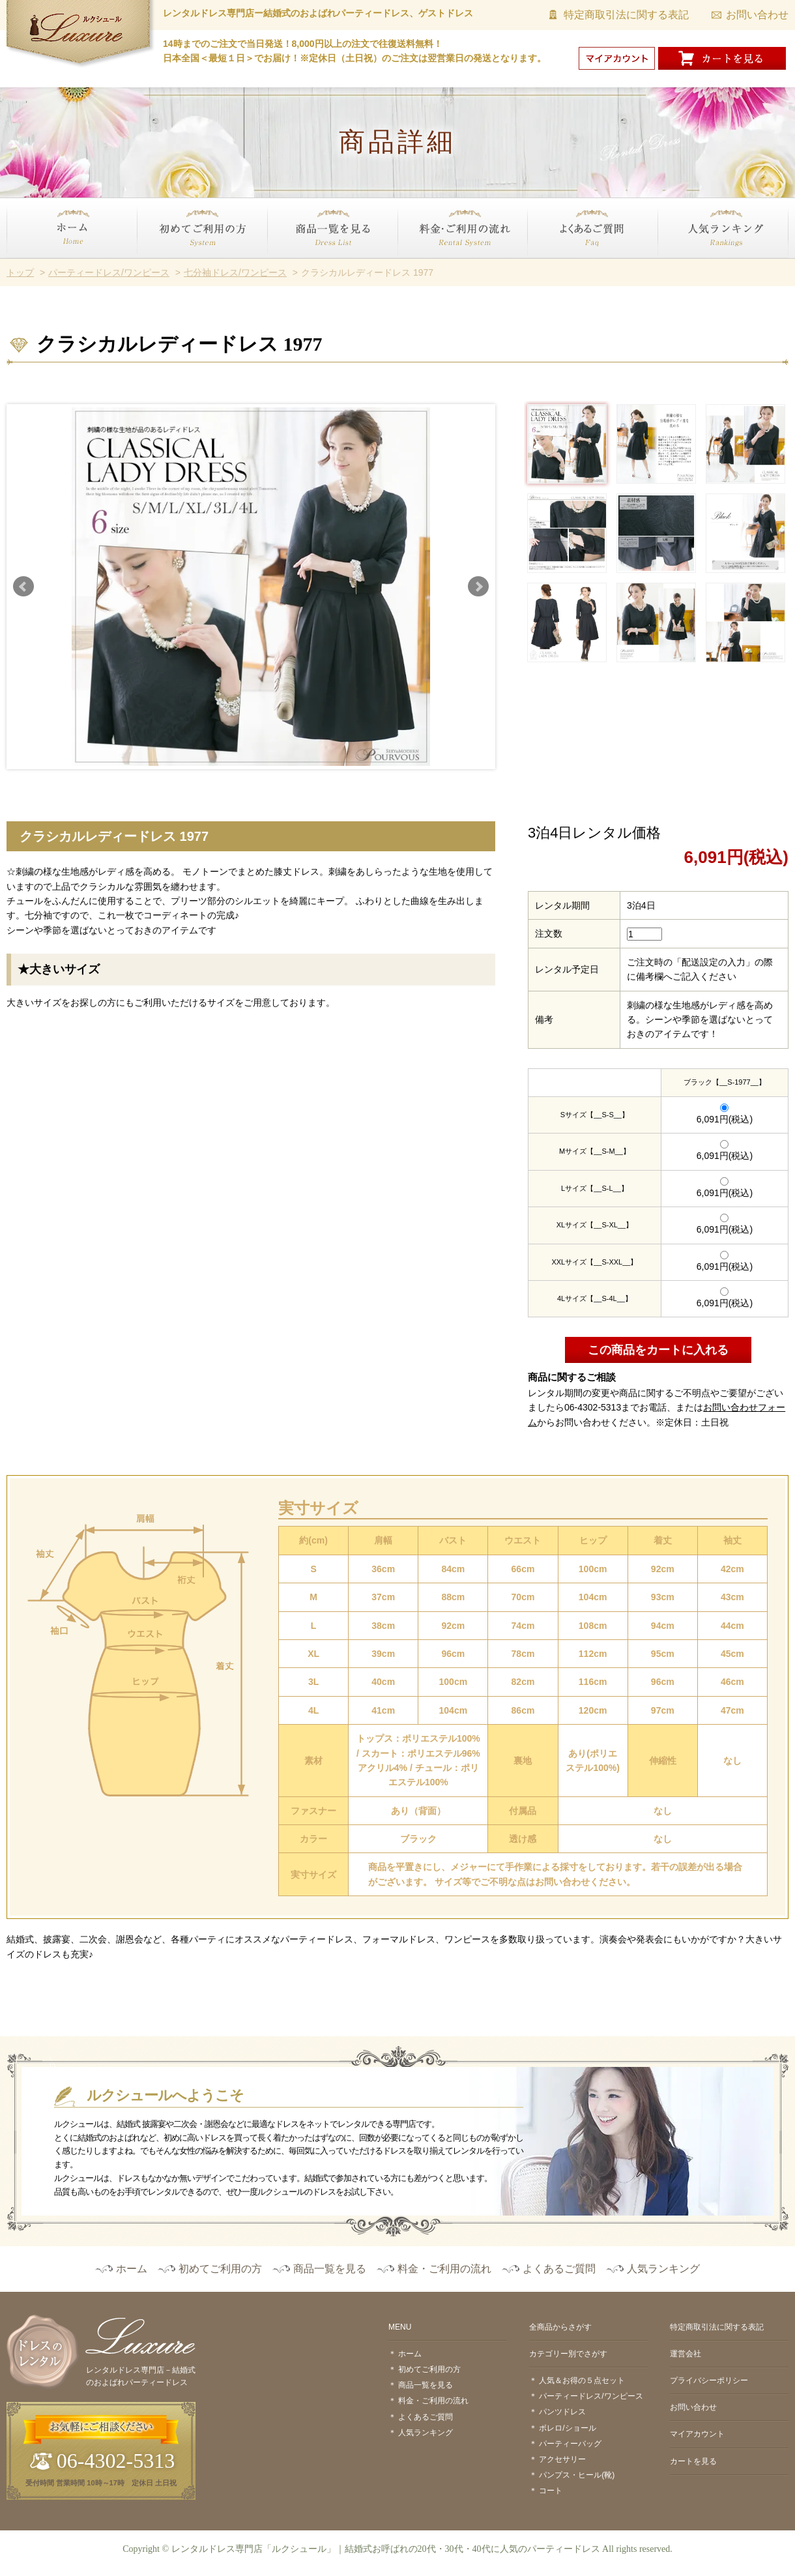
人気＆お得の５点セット (582, 2380)
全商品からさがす (560, 2327)
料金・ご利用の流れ (439, 266)
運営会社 (685, 2353)
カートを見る (693, 2461)
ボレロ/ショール (567, 2428)
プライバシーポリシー (709, 2380)
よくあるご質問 (560, 266)
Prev (23, 586)
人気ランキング (690, 266)
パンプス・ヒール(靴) (576, 2475)
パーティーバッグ (570, 2443)
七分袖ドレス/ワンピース (235, 272)
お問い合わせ (757, 14)
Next (478, 586)
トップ (20, 272)
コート (550, 2490)
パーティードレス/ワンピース (108, 272)
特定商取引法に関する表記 (626, 14)
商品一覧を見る (299, 266)
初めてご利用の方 (173, 266)
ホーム (20, 266)
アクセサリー (562, 2459)
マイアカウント (697, 2433)
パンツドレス (562, 2411)
